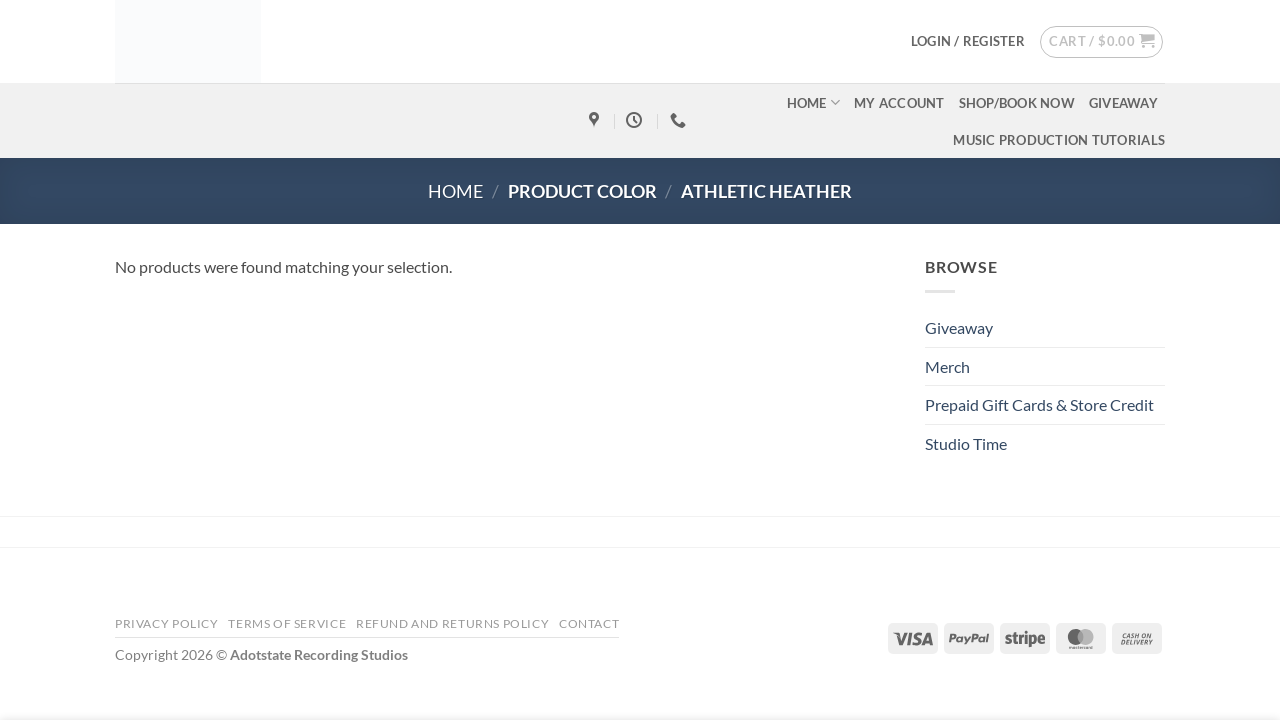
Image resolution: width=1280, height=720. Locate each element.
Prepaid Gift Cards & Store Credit (1039, 404)
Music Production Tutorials (1059, 140)
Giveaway (1123, 103)
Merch (947, 366)
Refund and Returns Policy (452, 623)
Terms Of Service (287, 623)
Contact (589, 623)
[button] (968, 41)
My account (899, 103)
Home (813, 102)
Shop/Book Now (1017, 103)
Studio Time (966, 443)
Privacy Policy (167, 623)
